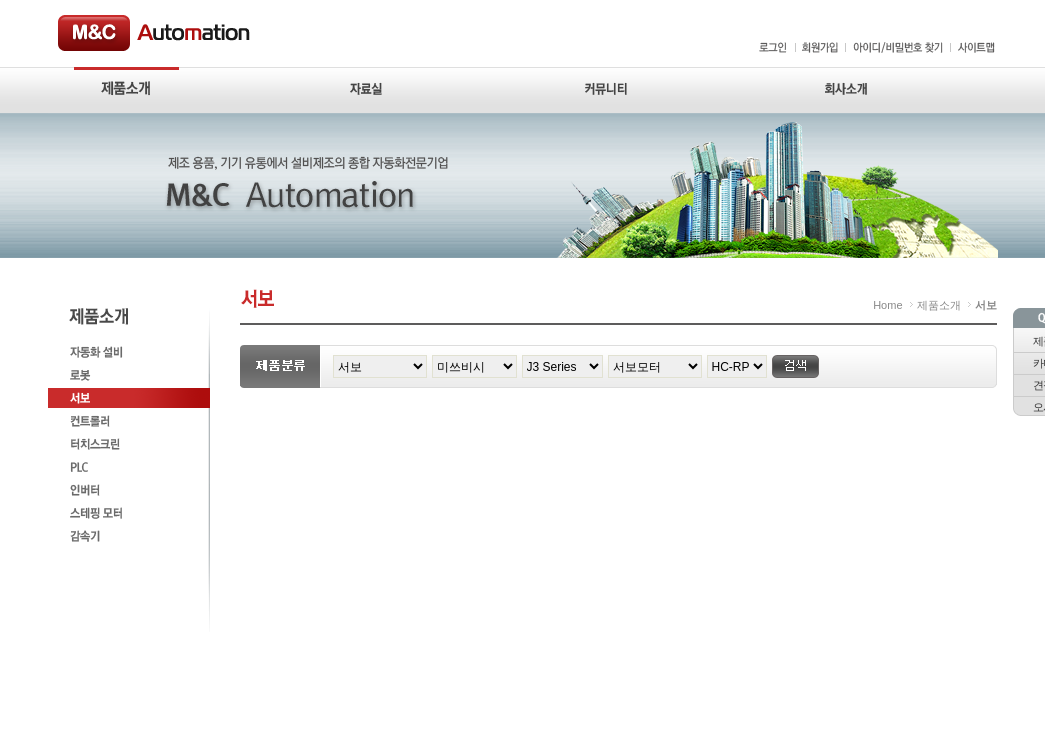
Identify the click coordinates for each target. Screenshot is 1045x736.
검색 (795, 366)
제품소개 (939, 305)
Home (887, 305)
